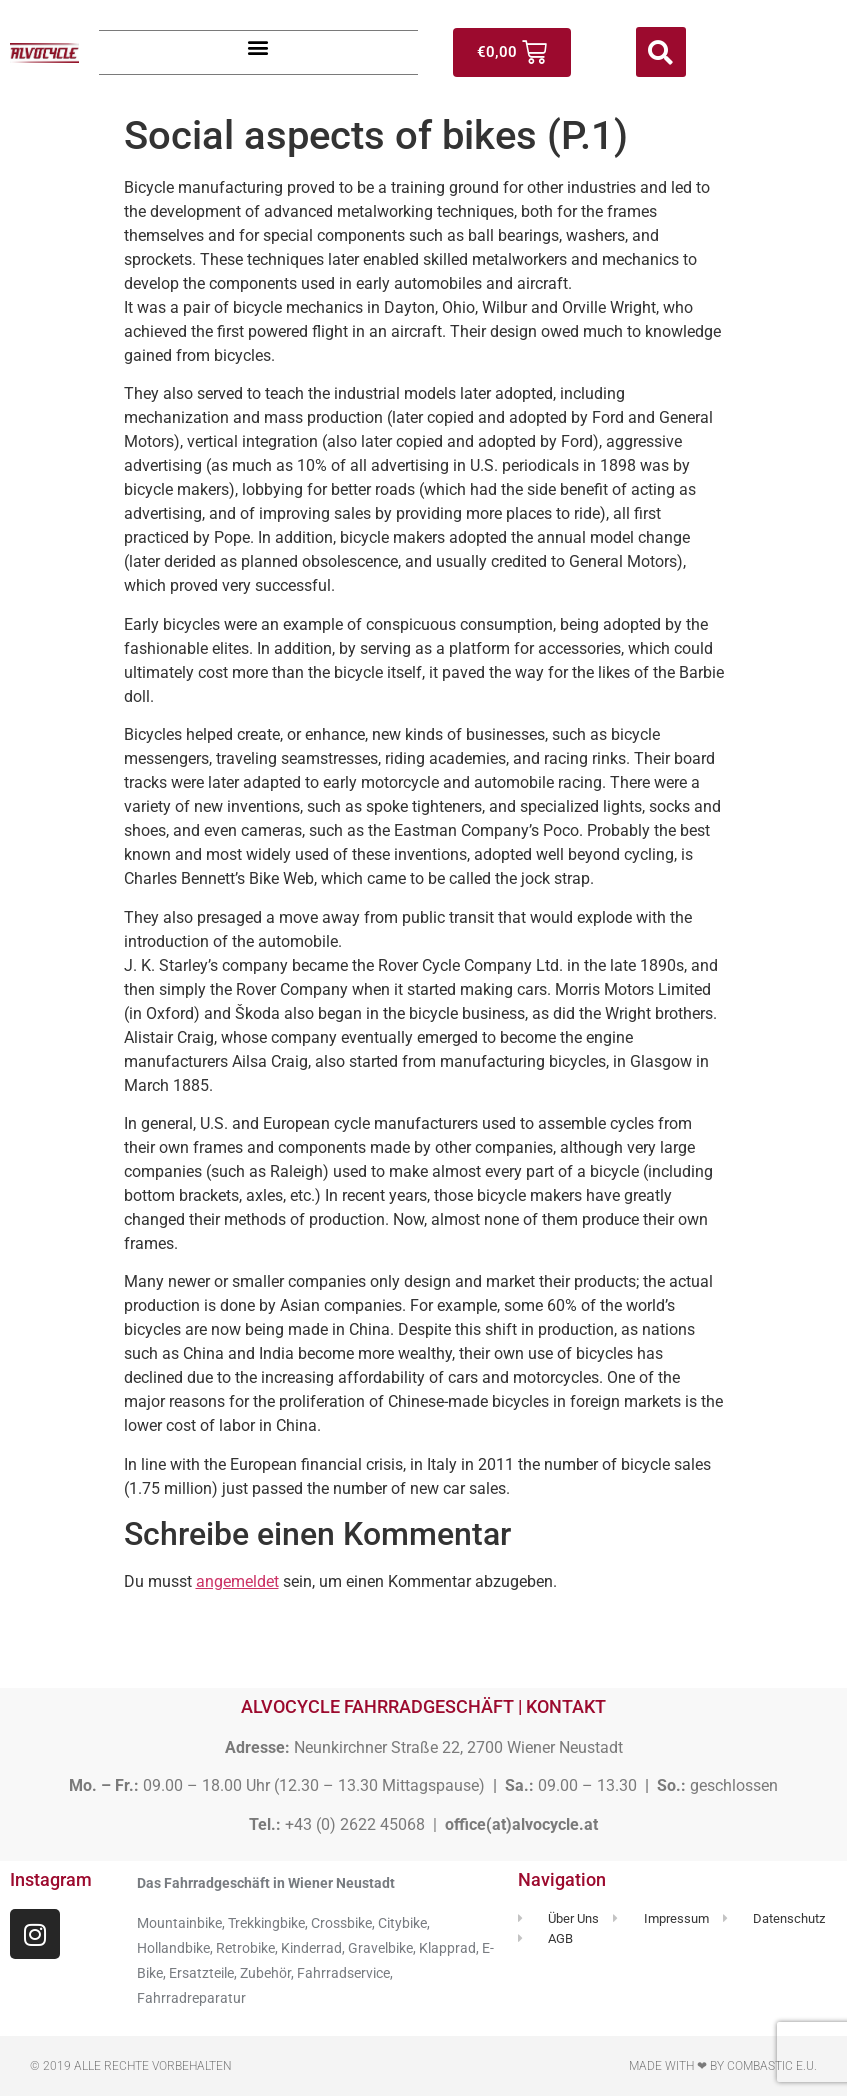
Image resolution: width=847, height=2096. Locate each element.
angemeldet (237, 1581)
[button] (258, 47)
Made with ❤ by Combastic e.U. (723, 2066)
